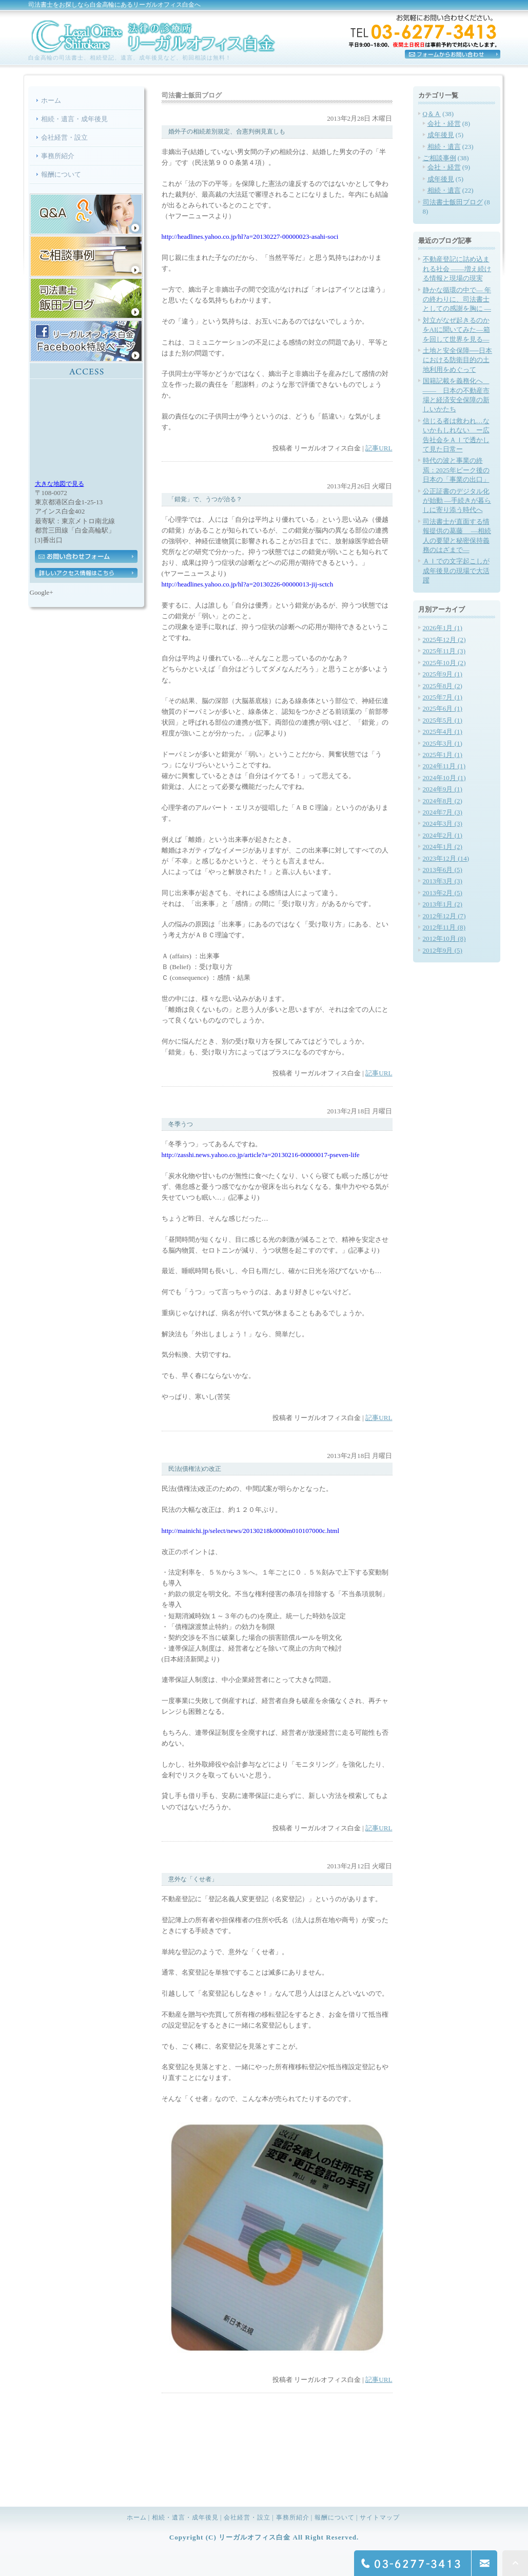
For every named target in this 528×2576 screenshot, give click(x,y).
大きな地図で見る (59, 483)
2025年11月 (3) (444, 651)
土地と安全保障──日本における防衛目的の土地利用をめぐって (458, 360)
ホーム (51, 100)
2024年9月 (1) (442, 789)
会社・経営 (444, 123)
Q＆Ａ (432, 114)
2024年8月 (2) (442, 801)
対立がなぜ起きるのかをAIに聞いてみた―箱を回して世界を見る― (456, 329)
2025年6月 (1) (442, 708)
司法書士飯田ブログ (453, 202)
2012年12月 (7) (444, 916)
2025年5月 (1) (442, 720)
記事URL (378, 448)
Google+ (41, 592)
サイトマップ (380, 2517)
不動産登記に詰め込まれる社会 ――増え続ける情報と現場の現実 (457, 268)
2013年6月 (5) (442, 870)
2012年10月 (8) (444, 938)
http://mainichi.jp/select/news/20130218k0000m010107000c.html (251, 1531)
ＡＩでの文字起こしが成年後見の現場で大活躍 (456, 570)
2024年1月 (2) (442, 846)
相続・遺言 (444, 146)
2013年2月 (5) (442, 893)
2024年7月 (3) (442, 812)
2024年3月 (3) (442, 823)
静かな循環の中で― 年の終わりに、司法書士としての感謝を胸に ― (457, 299)
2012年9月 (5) (442, 950)
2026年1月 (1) (442, 628)
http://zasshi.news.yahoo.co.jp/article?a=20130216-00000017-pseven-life (261, 1155)
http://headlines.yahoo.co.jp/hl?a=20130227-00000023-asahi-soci (250, 236)
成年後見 (440, 135)
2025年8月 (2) (442, 686)
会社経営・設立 (64, 137)
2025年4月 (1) (442, 731)
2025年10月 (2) (444, 663)
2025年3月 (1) (442, 743)
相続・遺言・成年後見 (74, 119)
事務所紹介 (57, 156)
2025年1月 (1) (442, 755)
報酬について (61, 174)
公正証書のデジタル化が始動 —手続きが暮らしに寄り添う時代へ (457, 500)
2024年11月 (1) (444, 766)
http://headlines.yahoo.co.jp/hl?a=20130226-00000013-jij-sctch (248, 584)
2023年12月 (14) (446, 858)
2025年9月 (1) (442, 674)
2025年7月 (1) (442, 697)
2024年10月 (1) (444, 778)
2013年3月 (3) (442, 881)
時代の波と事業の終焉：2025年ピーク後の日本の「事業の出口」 (456, 470)
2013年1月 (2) (442, 904)
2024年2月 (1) (442, 835)
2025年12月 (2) (444, 639)
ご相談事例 (439, 158)
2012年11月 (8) (444, 927)
